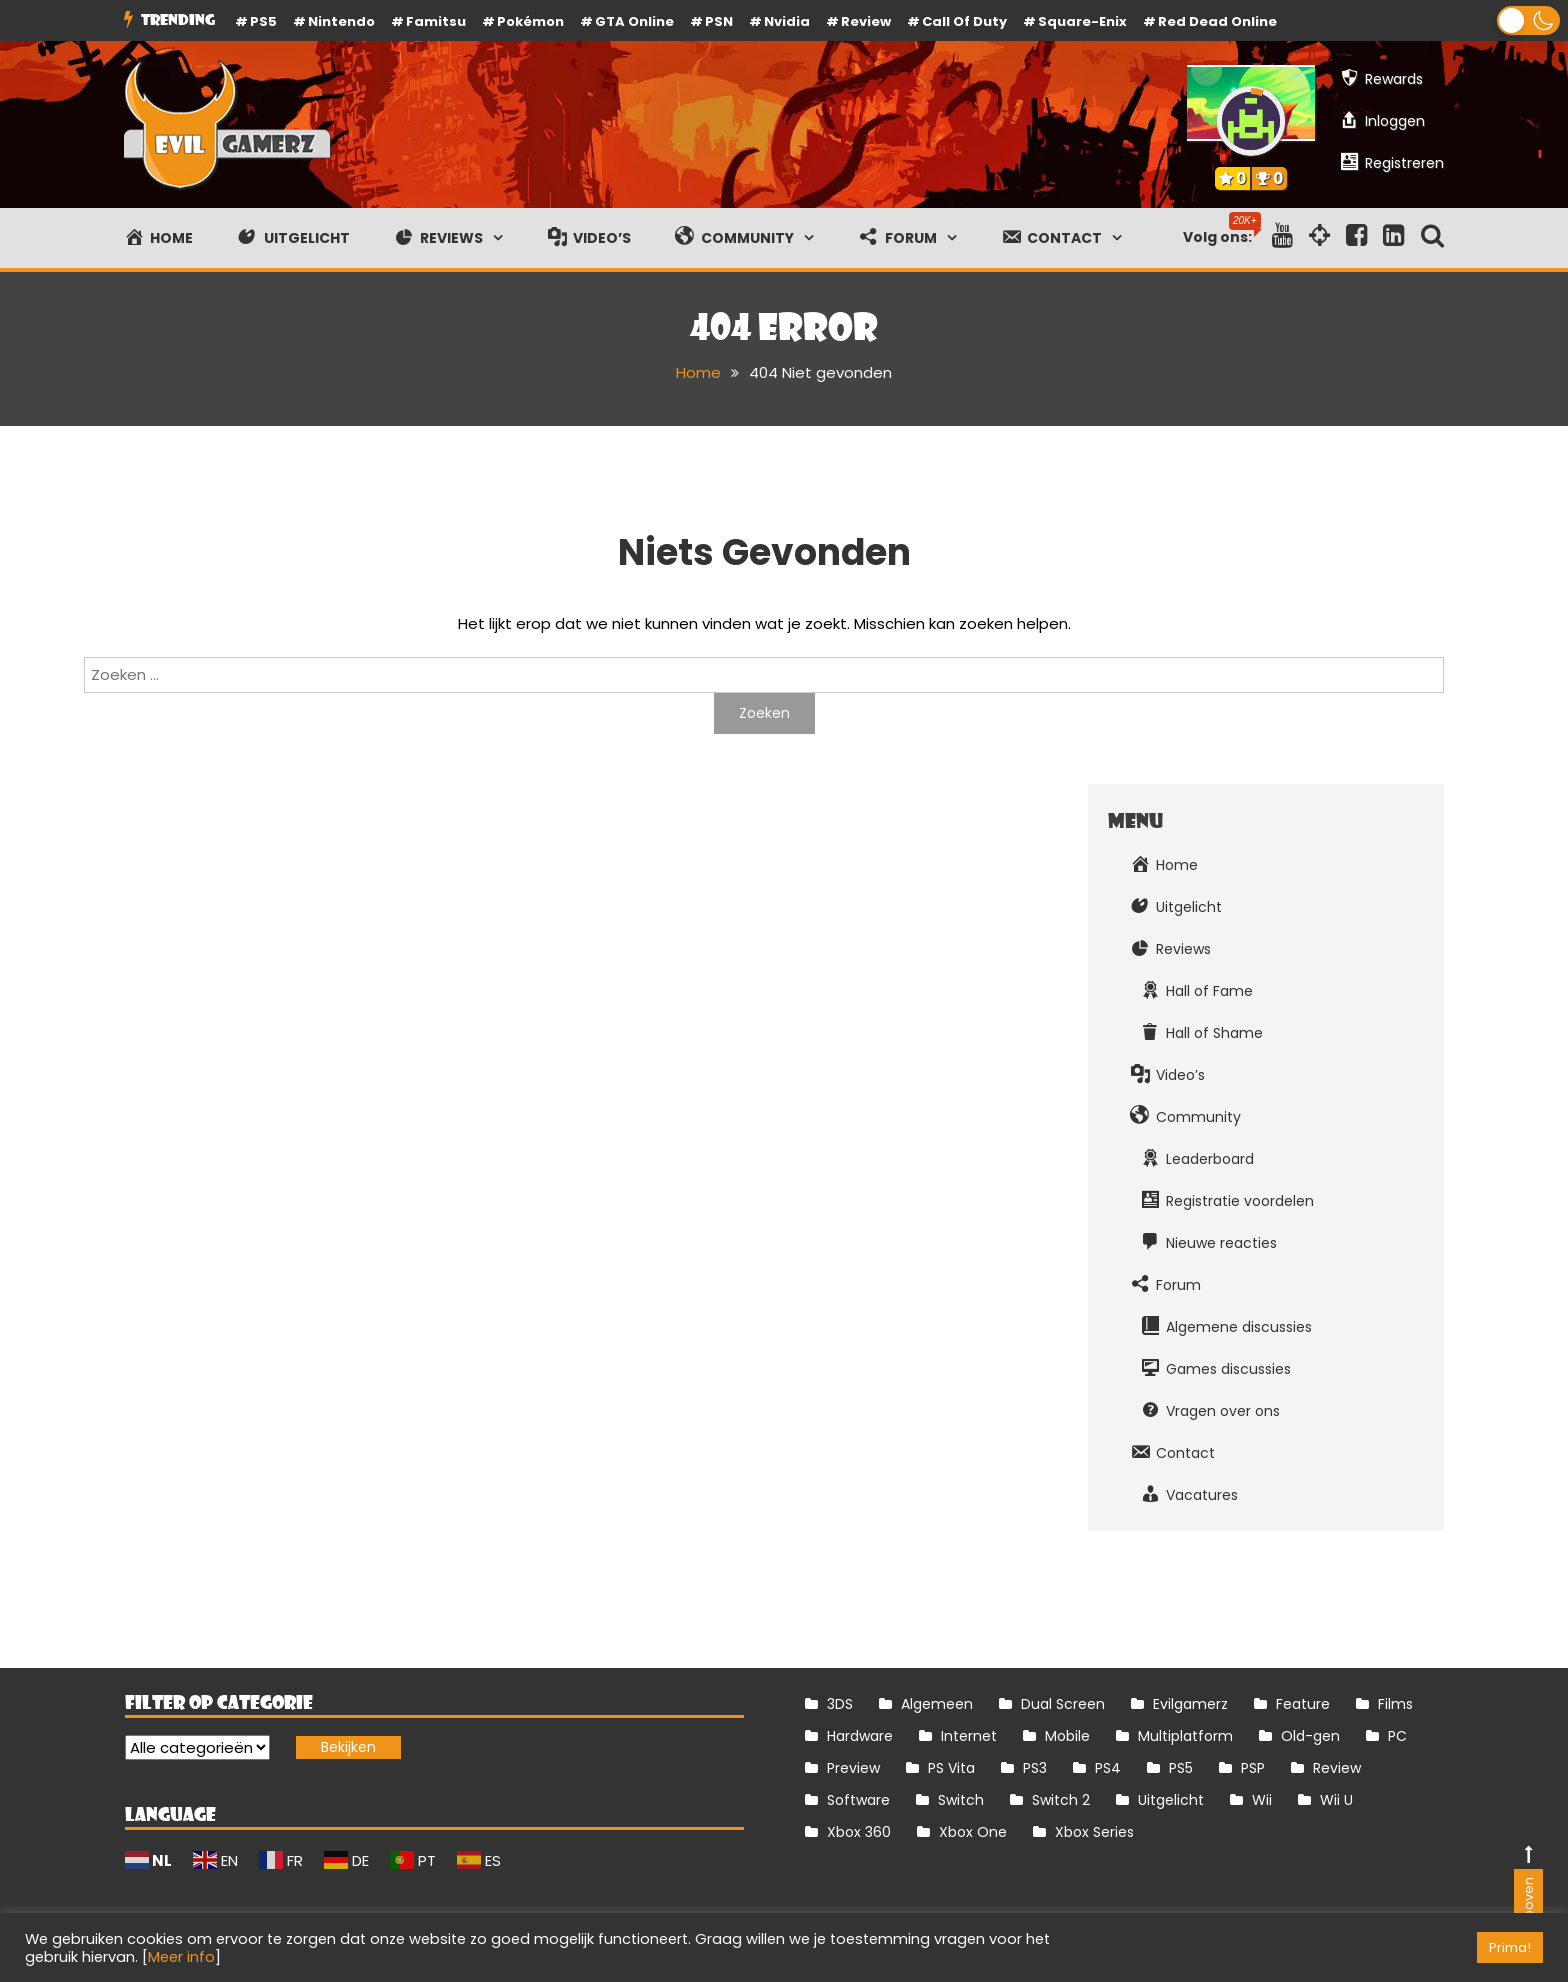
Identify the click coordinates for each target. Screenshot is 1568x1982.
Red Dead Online (1217, 21)
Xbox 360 (859, 1832)
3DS (840, 1704)
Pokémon (530, 21)
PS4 (1108, 1768)
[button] (1528, 20)
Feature (1303, 1704)
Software (858, 1800)
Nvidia (787, 21)
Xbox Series (1094, 1832)
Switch (961, 1800)
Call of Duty (964, 21)
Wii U (1336, 1800)
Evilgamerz (1190, 1704)
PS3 (1035, 1768)
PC (1397, 1736)
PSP (1253, 1768)
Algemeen (937, 1704)
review (866, 21)
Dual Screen (1063, 1704)
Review (1337, 1768)
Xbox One (973, 1832)
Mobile (1067, 1736)
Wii (1262, 1800)
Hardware (860, 1736)
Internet (969, 1736)
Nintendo (341, 21)
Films (1395, 1704)
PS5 (263, 21)
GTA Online (634, 21)
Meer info (181, 1957)
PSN (719, 21)
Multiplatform (1185, 1736)
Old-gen (1310, 1736)
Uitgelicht (1171, 1800)
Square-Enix (1082, 21)
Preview (853, 1768)
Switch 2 (1061, 1800)
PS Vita (951, 1768)
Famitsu (436, 21)
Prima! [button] (1510, 1947)
